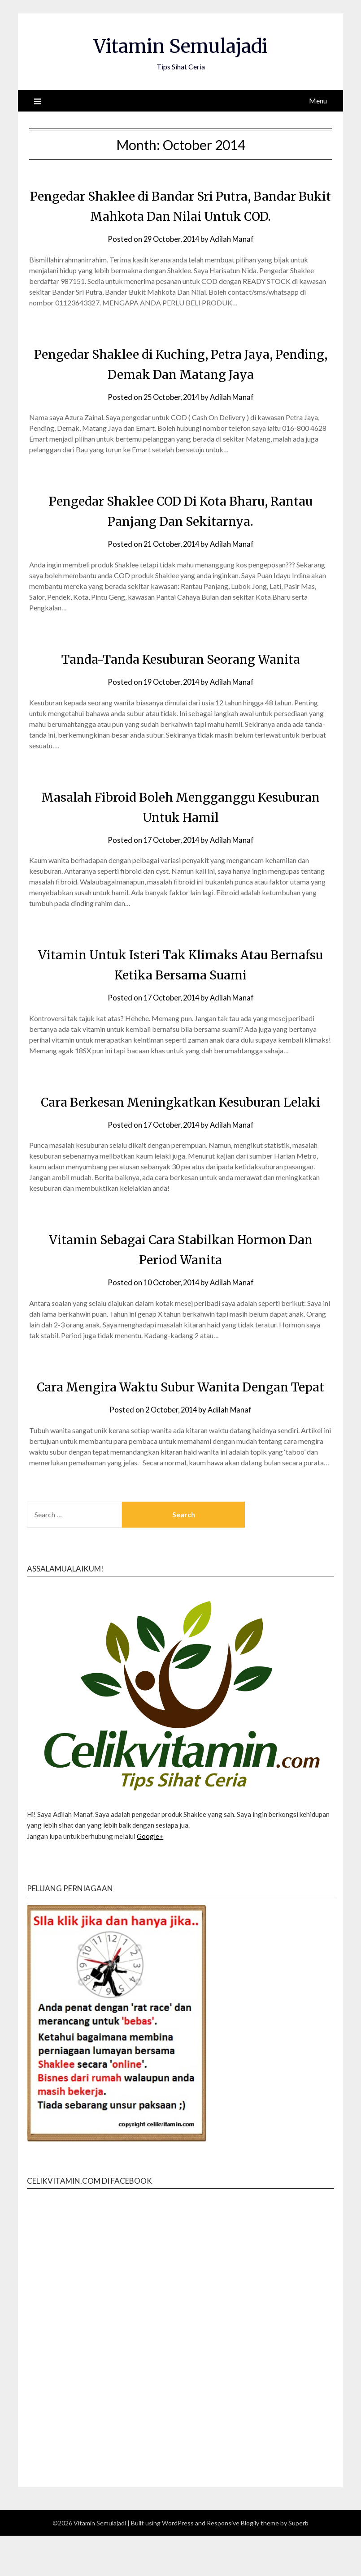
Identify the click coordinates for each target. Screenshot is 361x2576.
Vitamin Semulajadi (180, 45)
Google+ (150, 1876)
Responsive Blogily (233, 2563)
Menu (318, 100)
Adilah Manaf (233, 239)
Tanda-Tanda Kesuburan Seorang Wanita (181, 658)
